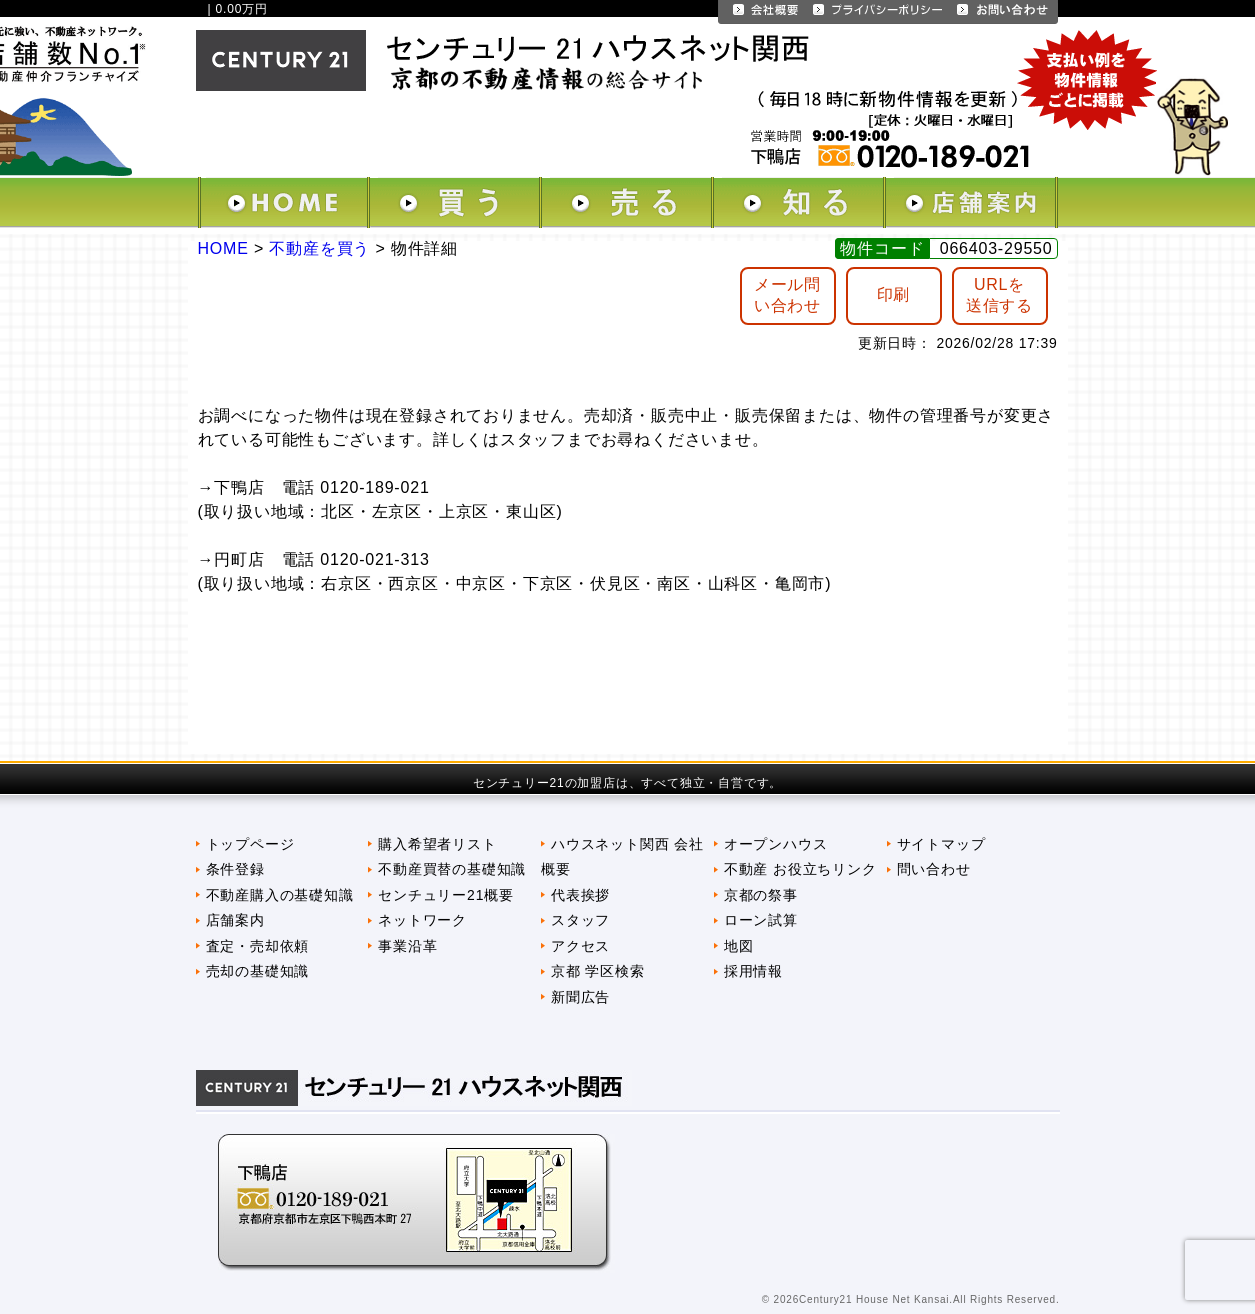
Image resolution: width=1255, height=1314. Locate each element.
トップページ (250, 844)
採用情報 (753, 971)
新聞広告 (580, 997)
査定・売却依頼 (258, 946)
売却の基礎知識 (258, 971)
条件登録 (235, 869)
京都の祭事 (761, 895)
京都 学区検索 (597, 971)
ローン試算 (761, 920)
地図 (739, 946)
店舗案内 (235, 920)
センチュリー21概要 (445, 895)
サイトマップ (941, 844)
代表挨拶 (580, 895)
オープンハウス (776, 844)
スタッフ (580, 920)
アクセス (580, 946)
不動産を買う (319, 248)
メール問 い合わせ (787, 295)
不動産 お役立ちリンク (800, 869)
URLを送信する (999, 295)
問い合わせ (934, 869)
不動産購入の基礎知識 (280, 895)
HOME (223, 248)
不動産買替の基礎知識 (452, 869)
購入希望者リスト (437, 844)
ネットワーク (422, 920)
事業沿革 (407, 946)
